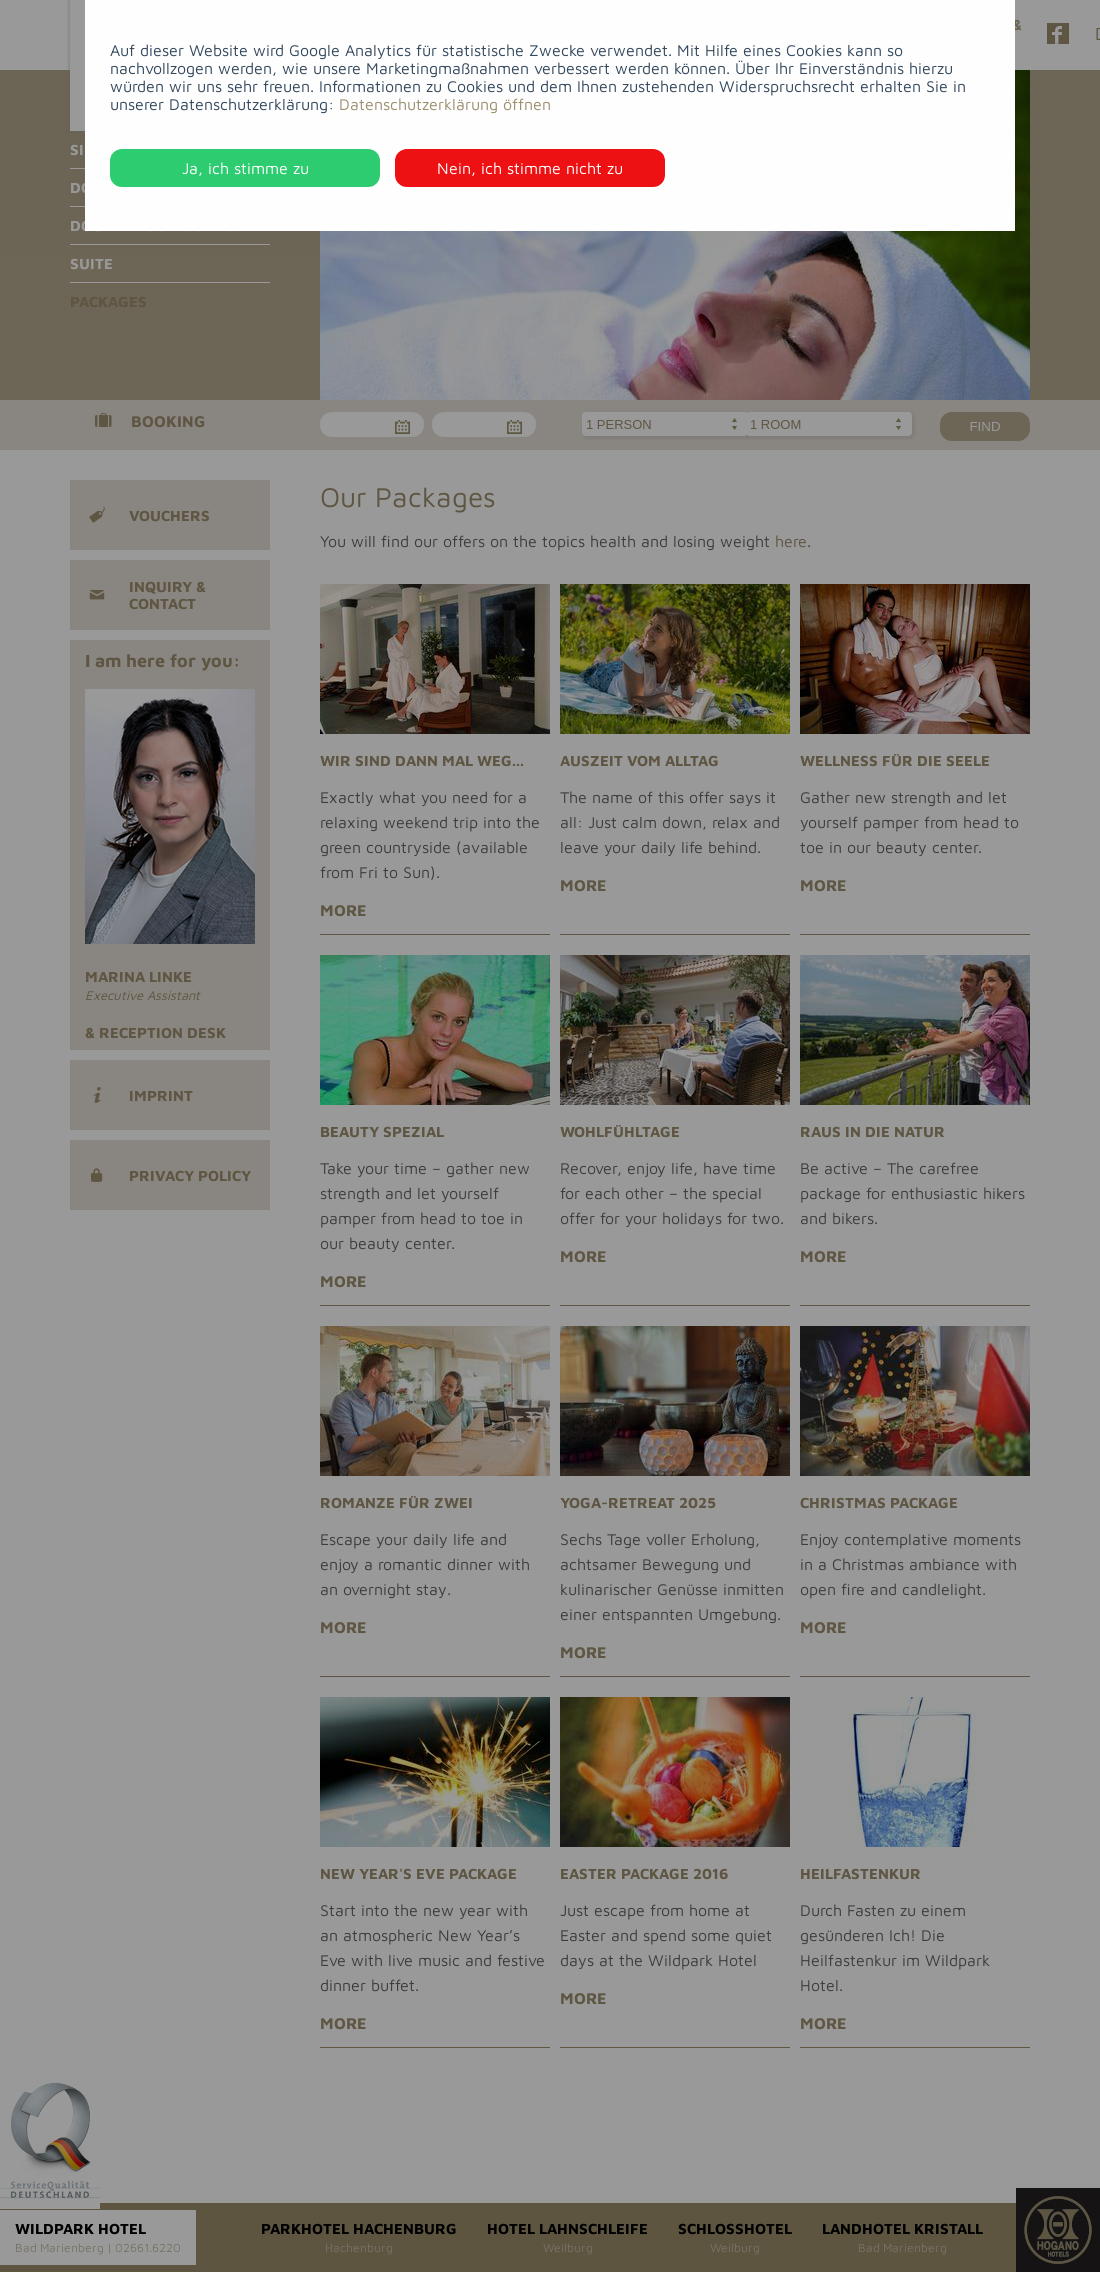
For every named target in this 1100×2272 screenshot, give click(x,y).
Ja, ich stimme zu (245, 168)
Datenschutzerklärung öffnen (445, 104)
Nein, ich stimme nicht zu (530, 168)
